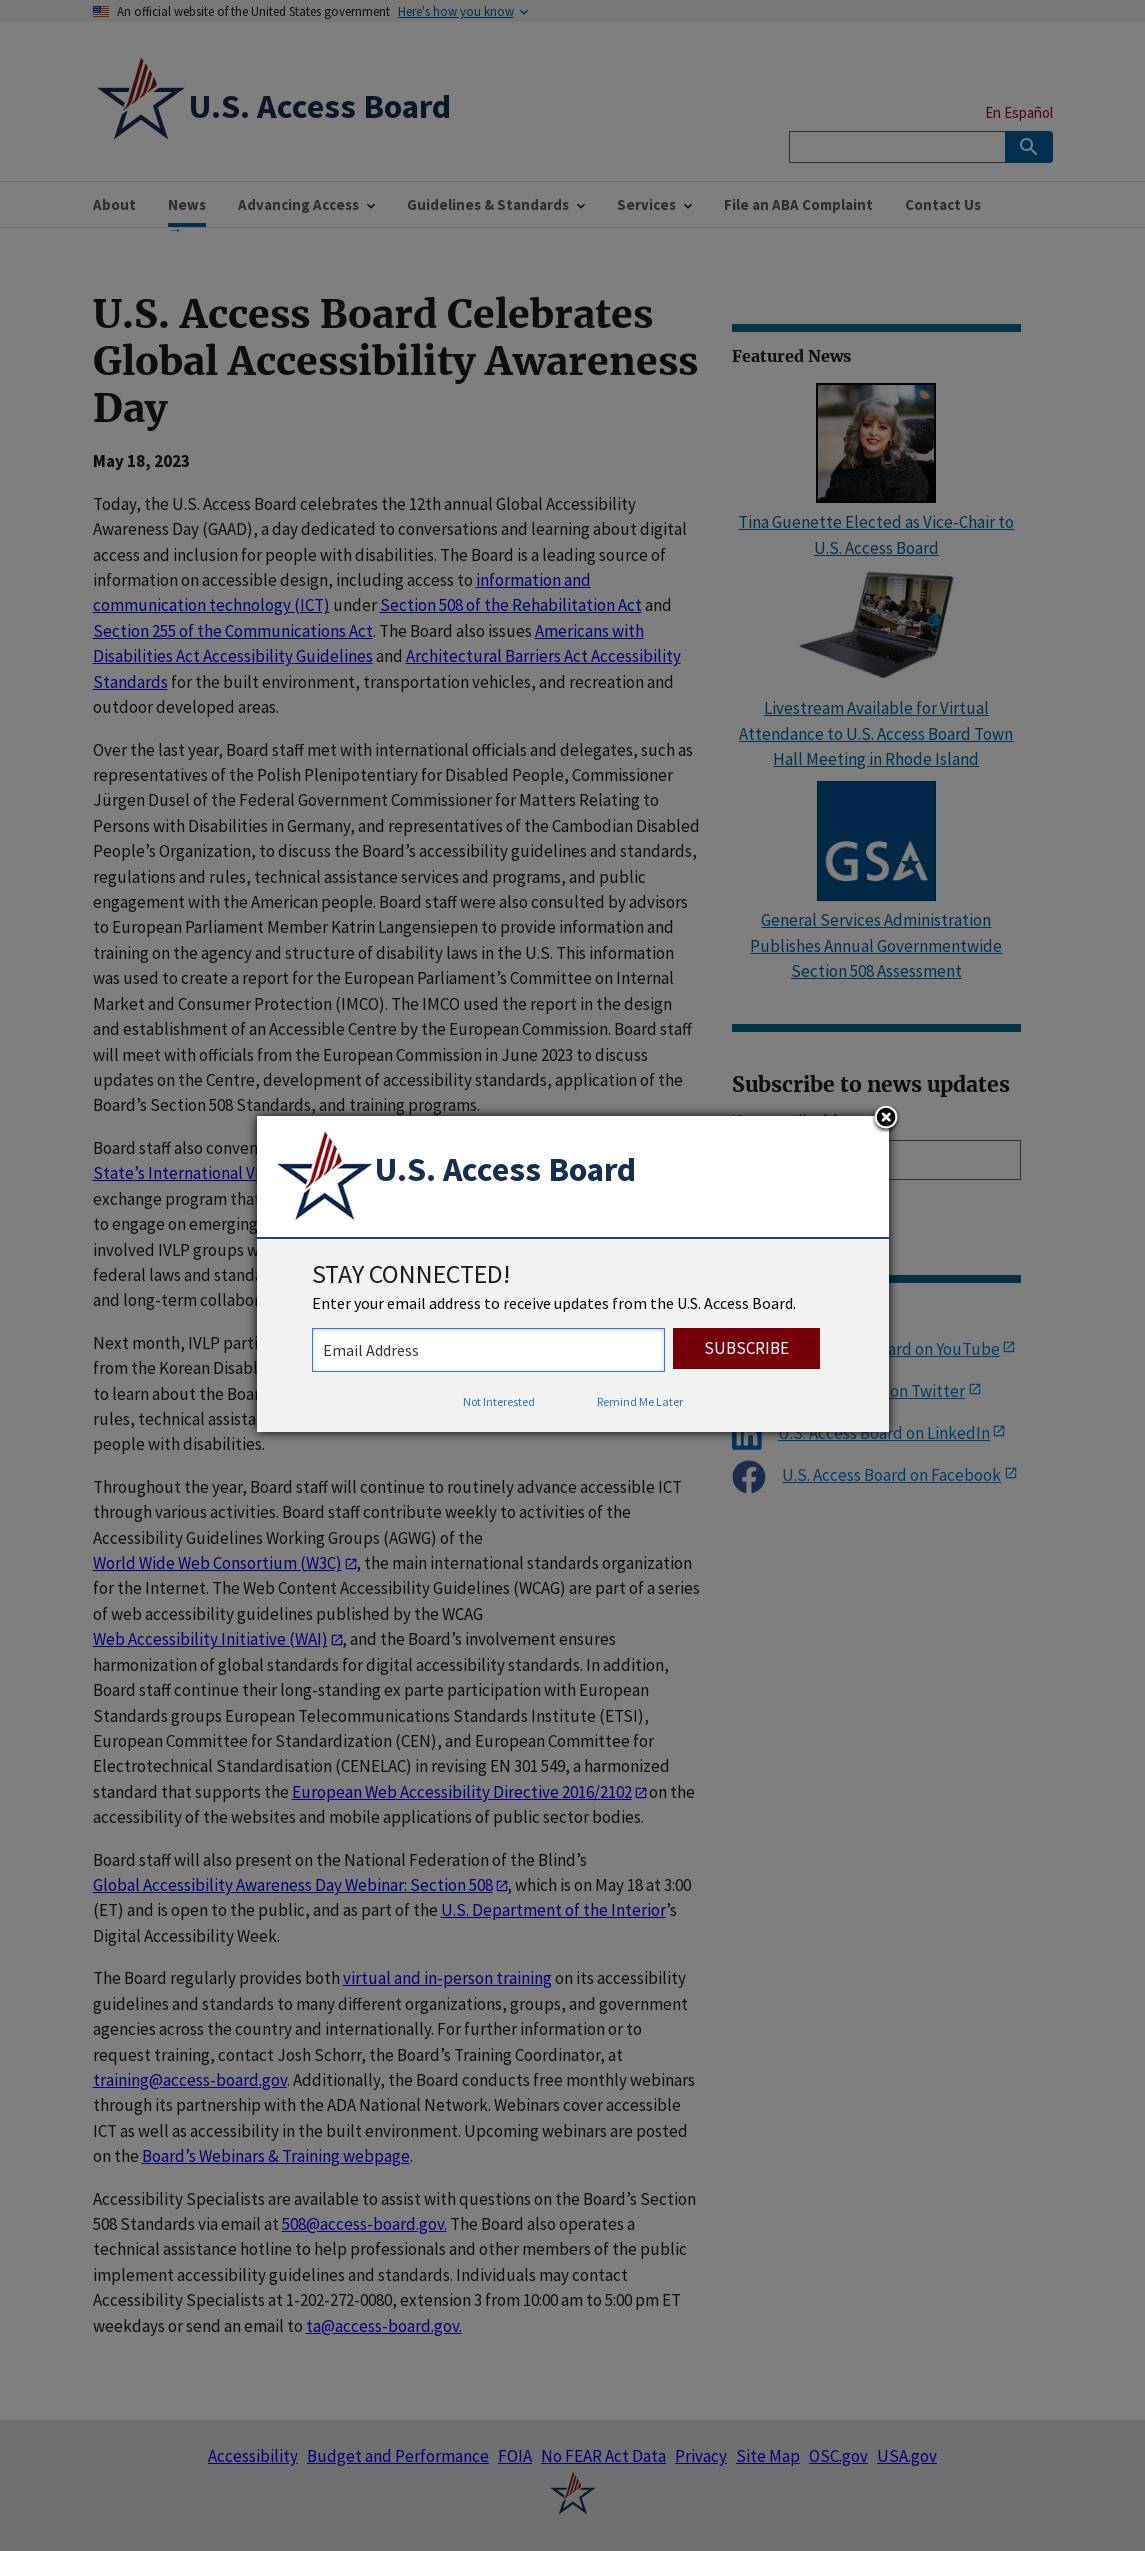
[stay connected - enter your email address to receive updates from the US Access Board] (488, 1350)
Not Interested (499, 1401)
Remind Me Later (640, 1401)
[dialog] (573, 1274)
